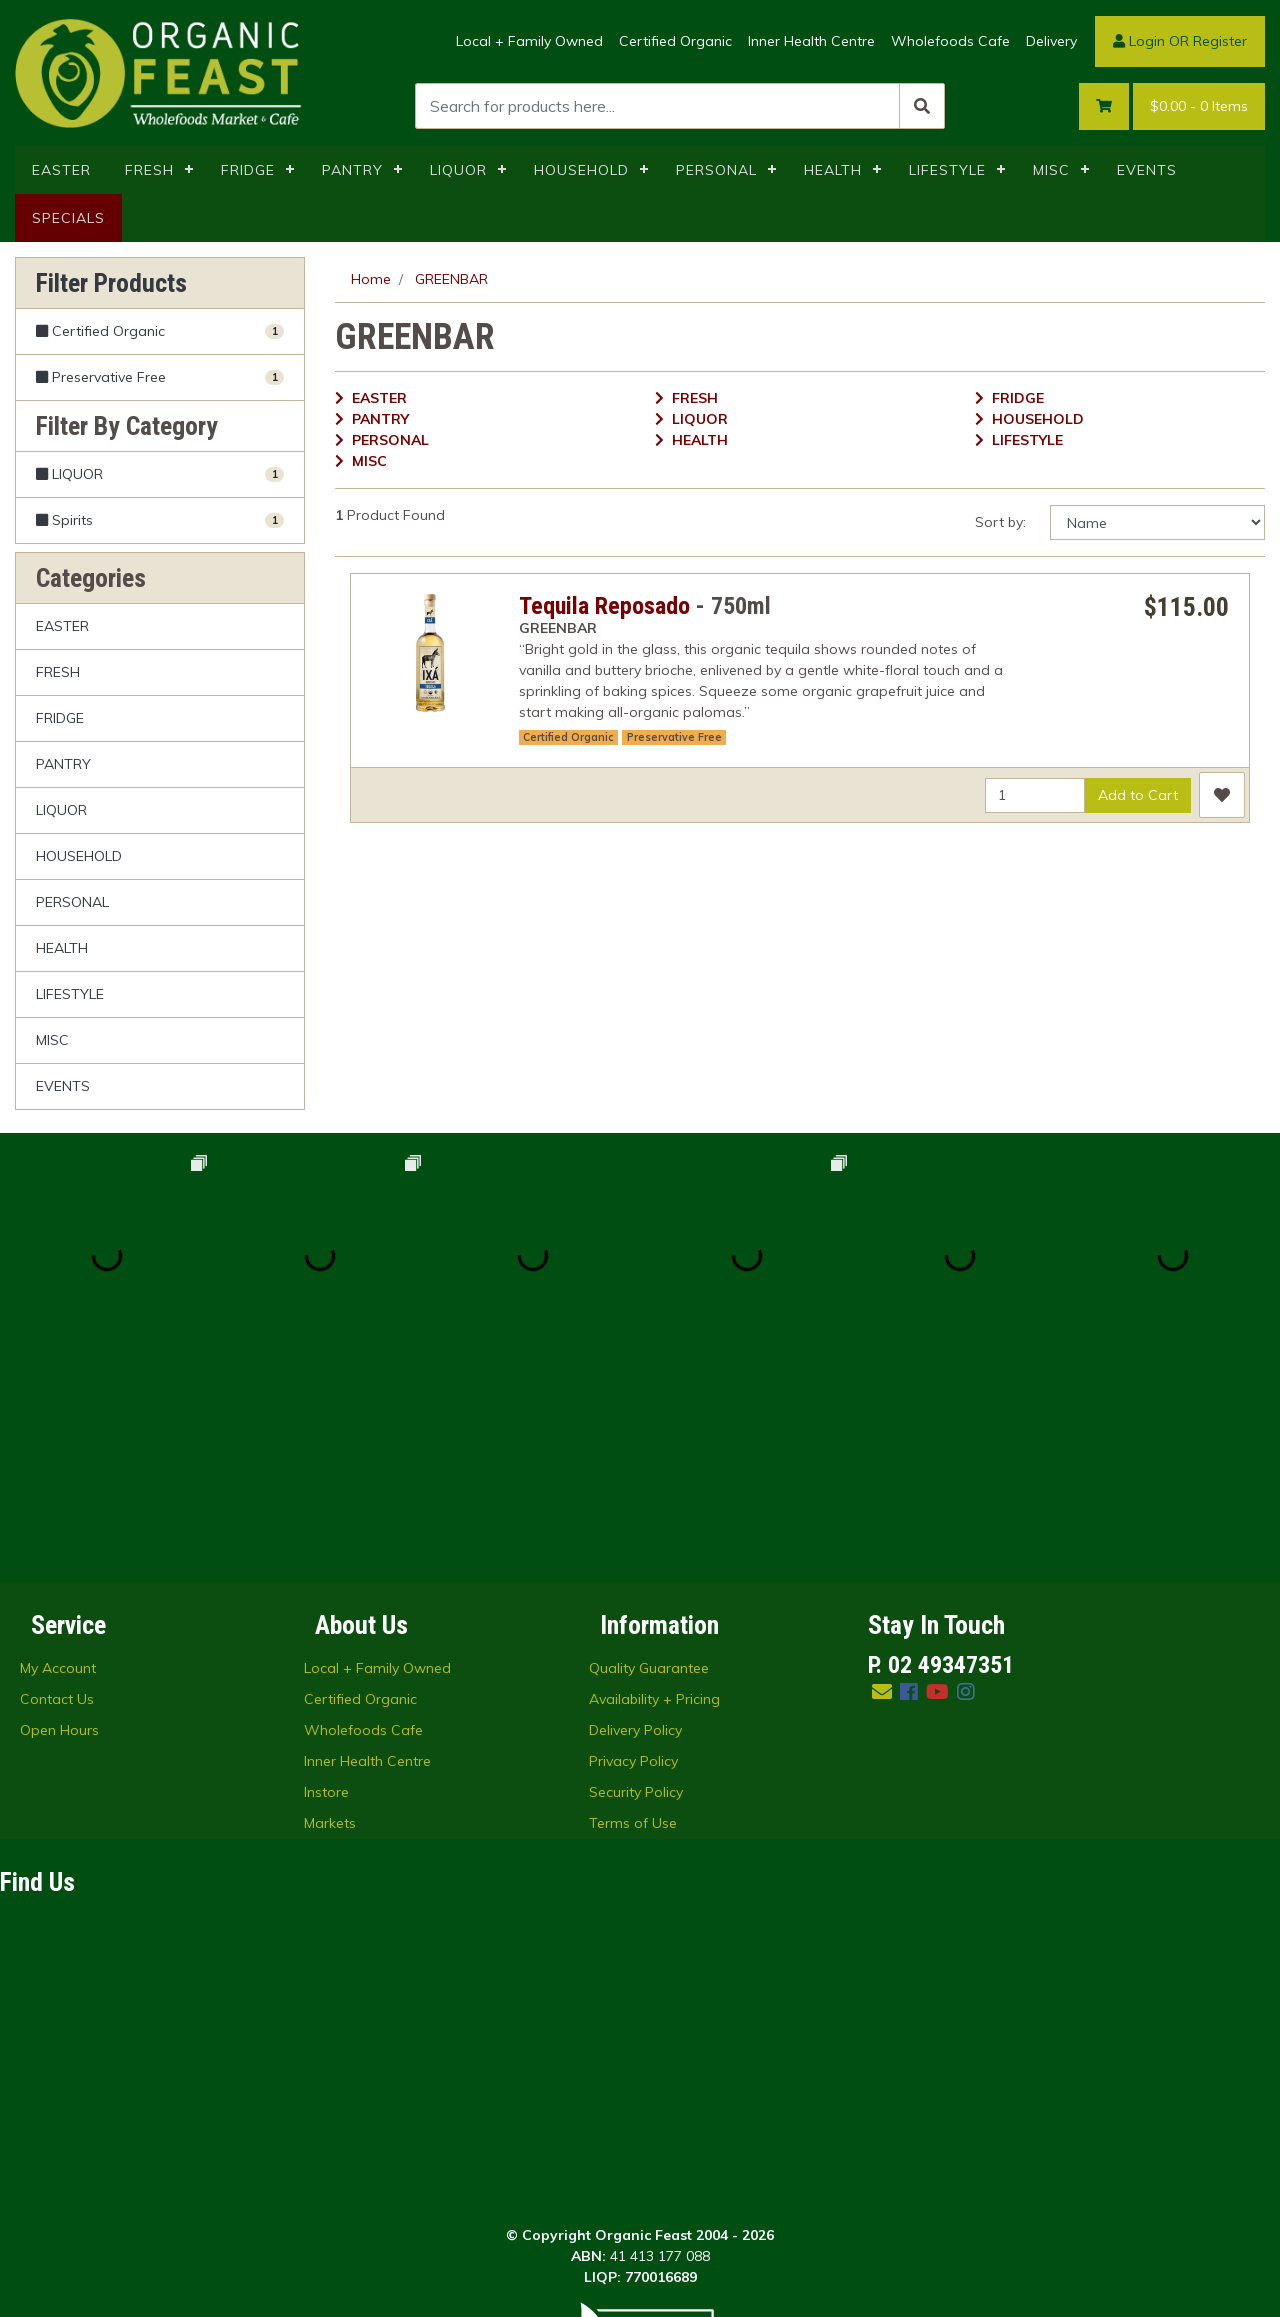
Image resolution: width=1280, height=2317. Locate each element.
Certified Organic (675, 41)
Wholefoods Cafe (950, 41)
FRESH (149, 170)
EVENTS (1147, 170)
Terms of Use (633, 1609)
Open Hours (59, 1516)
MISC (1051, 170)
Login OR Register (1180, 41)
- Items (1199, 106)
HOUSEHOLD (581, 170)
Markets (330, 1609)
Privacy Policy (633, 1547)
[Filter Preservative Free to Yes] (160, 377)
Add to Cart (1138, 795)
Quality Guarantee (649, 1454)
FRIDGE (248, 170)
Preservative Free (674, 737)
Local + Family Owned (529, 41)
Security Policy (636, 1578)
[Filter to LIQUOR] (160, 474)
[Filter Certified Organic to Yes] (160, 332)
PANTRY (352, 170)
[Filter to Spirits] (160, 520)
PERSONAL (716, 170)
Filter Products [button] (111, 283)
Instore (326, 1578)
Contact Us (57, 1485)
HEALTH (833, 170)
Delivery (1051, 41)
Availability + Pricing (654, 1485)
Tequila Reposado (604, 606)
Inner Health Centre (811, 41)
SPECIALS (68, 218)
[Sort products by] (1157, 522)
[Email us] (882, 1477)
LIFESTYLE (947, 170)
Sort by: (1000, 522)
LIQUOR (458, 170)
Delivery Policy (635, 1516)
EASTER (61, 170)
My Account (58, 1454)
